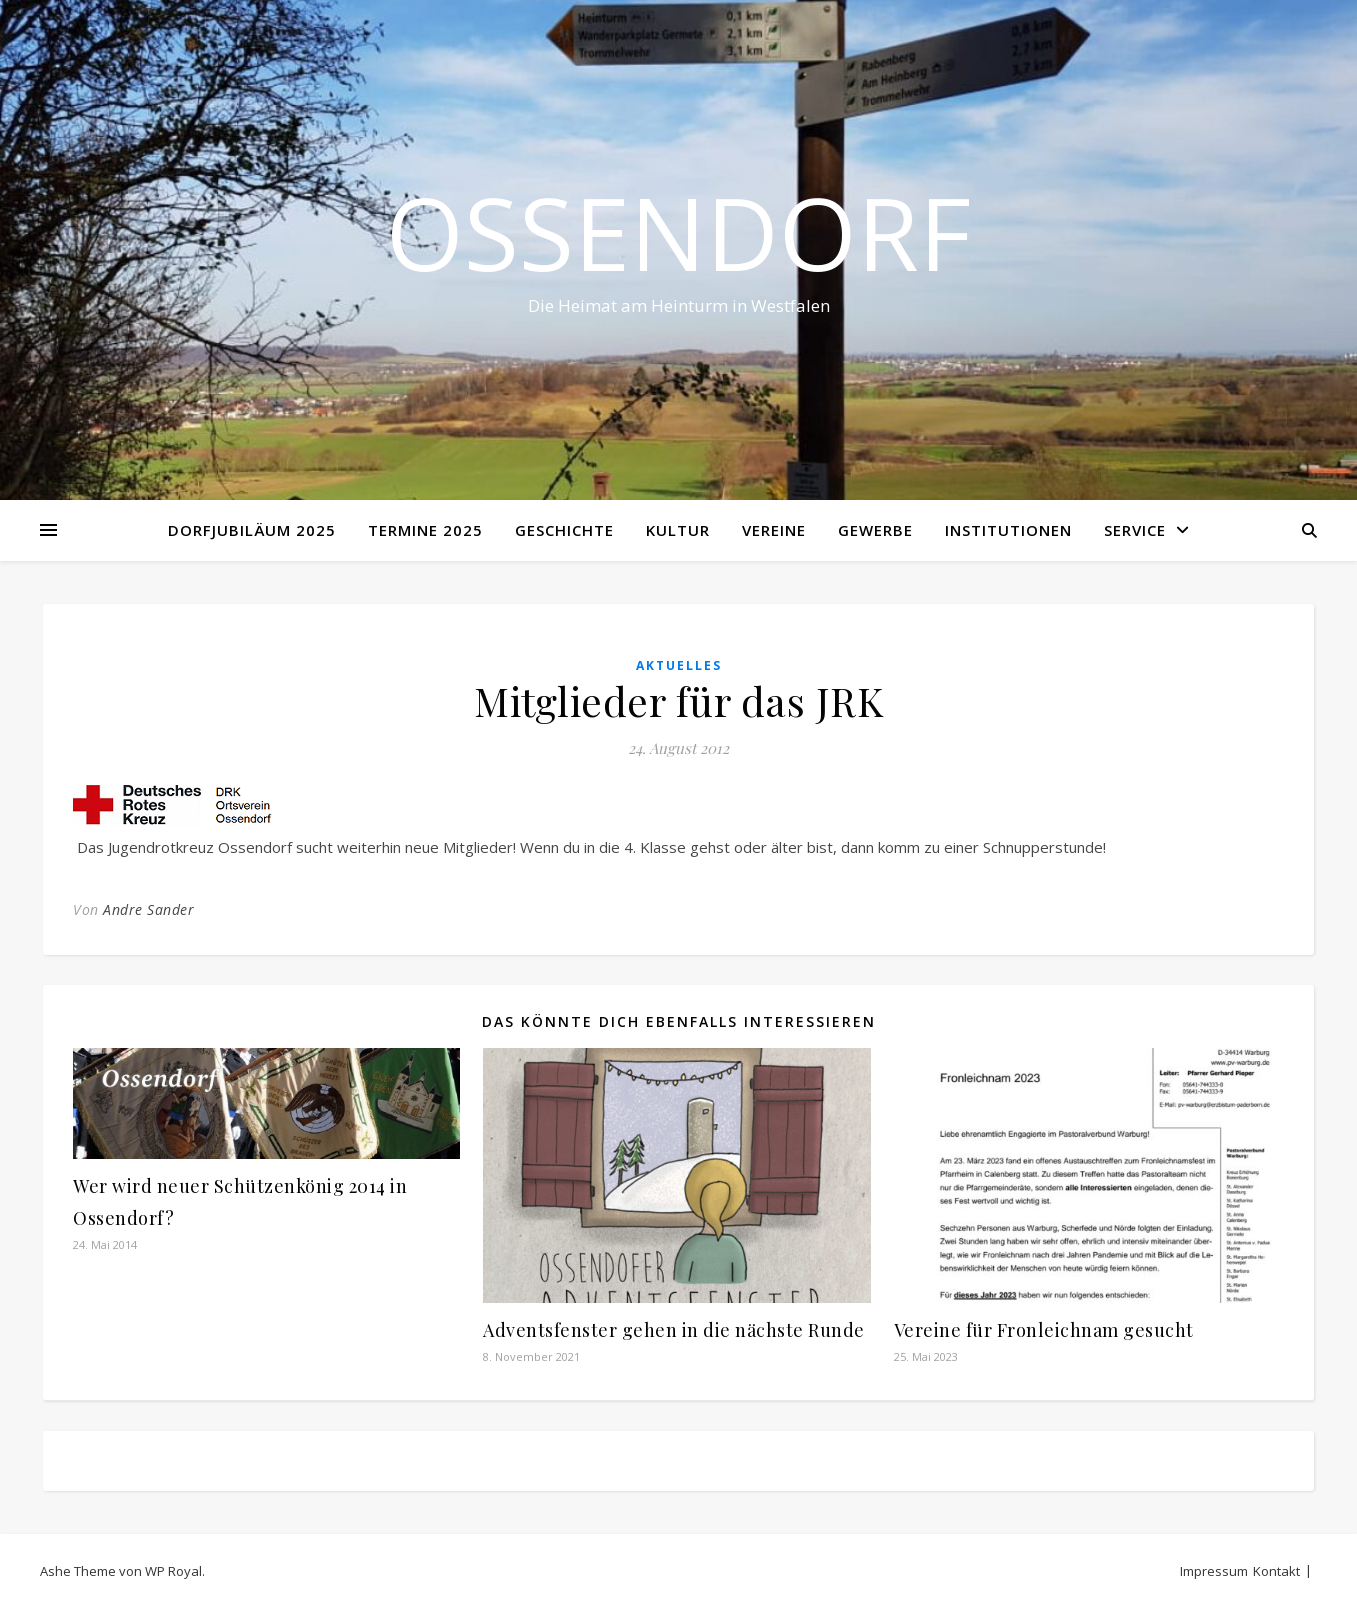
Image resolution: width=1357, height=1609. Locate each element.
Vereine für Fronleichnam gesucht (1044, 1330)
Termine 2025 (425, 530)
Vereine (774, 530)
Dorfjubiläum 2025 (252, 530)
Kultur (678, 530)
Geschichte (564, 530)
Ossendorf (678, 232)
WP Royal (173, 1571)
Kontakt (1276, 1571)
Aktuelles (679, 665)
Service (1135, 530)
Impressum (1214, 1571)
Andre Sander (148, 909)
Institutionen (1008, 530)
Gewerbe (875, 530)
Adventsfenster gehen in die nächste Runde (674, 1330)
